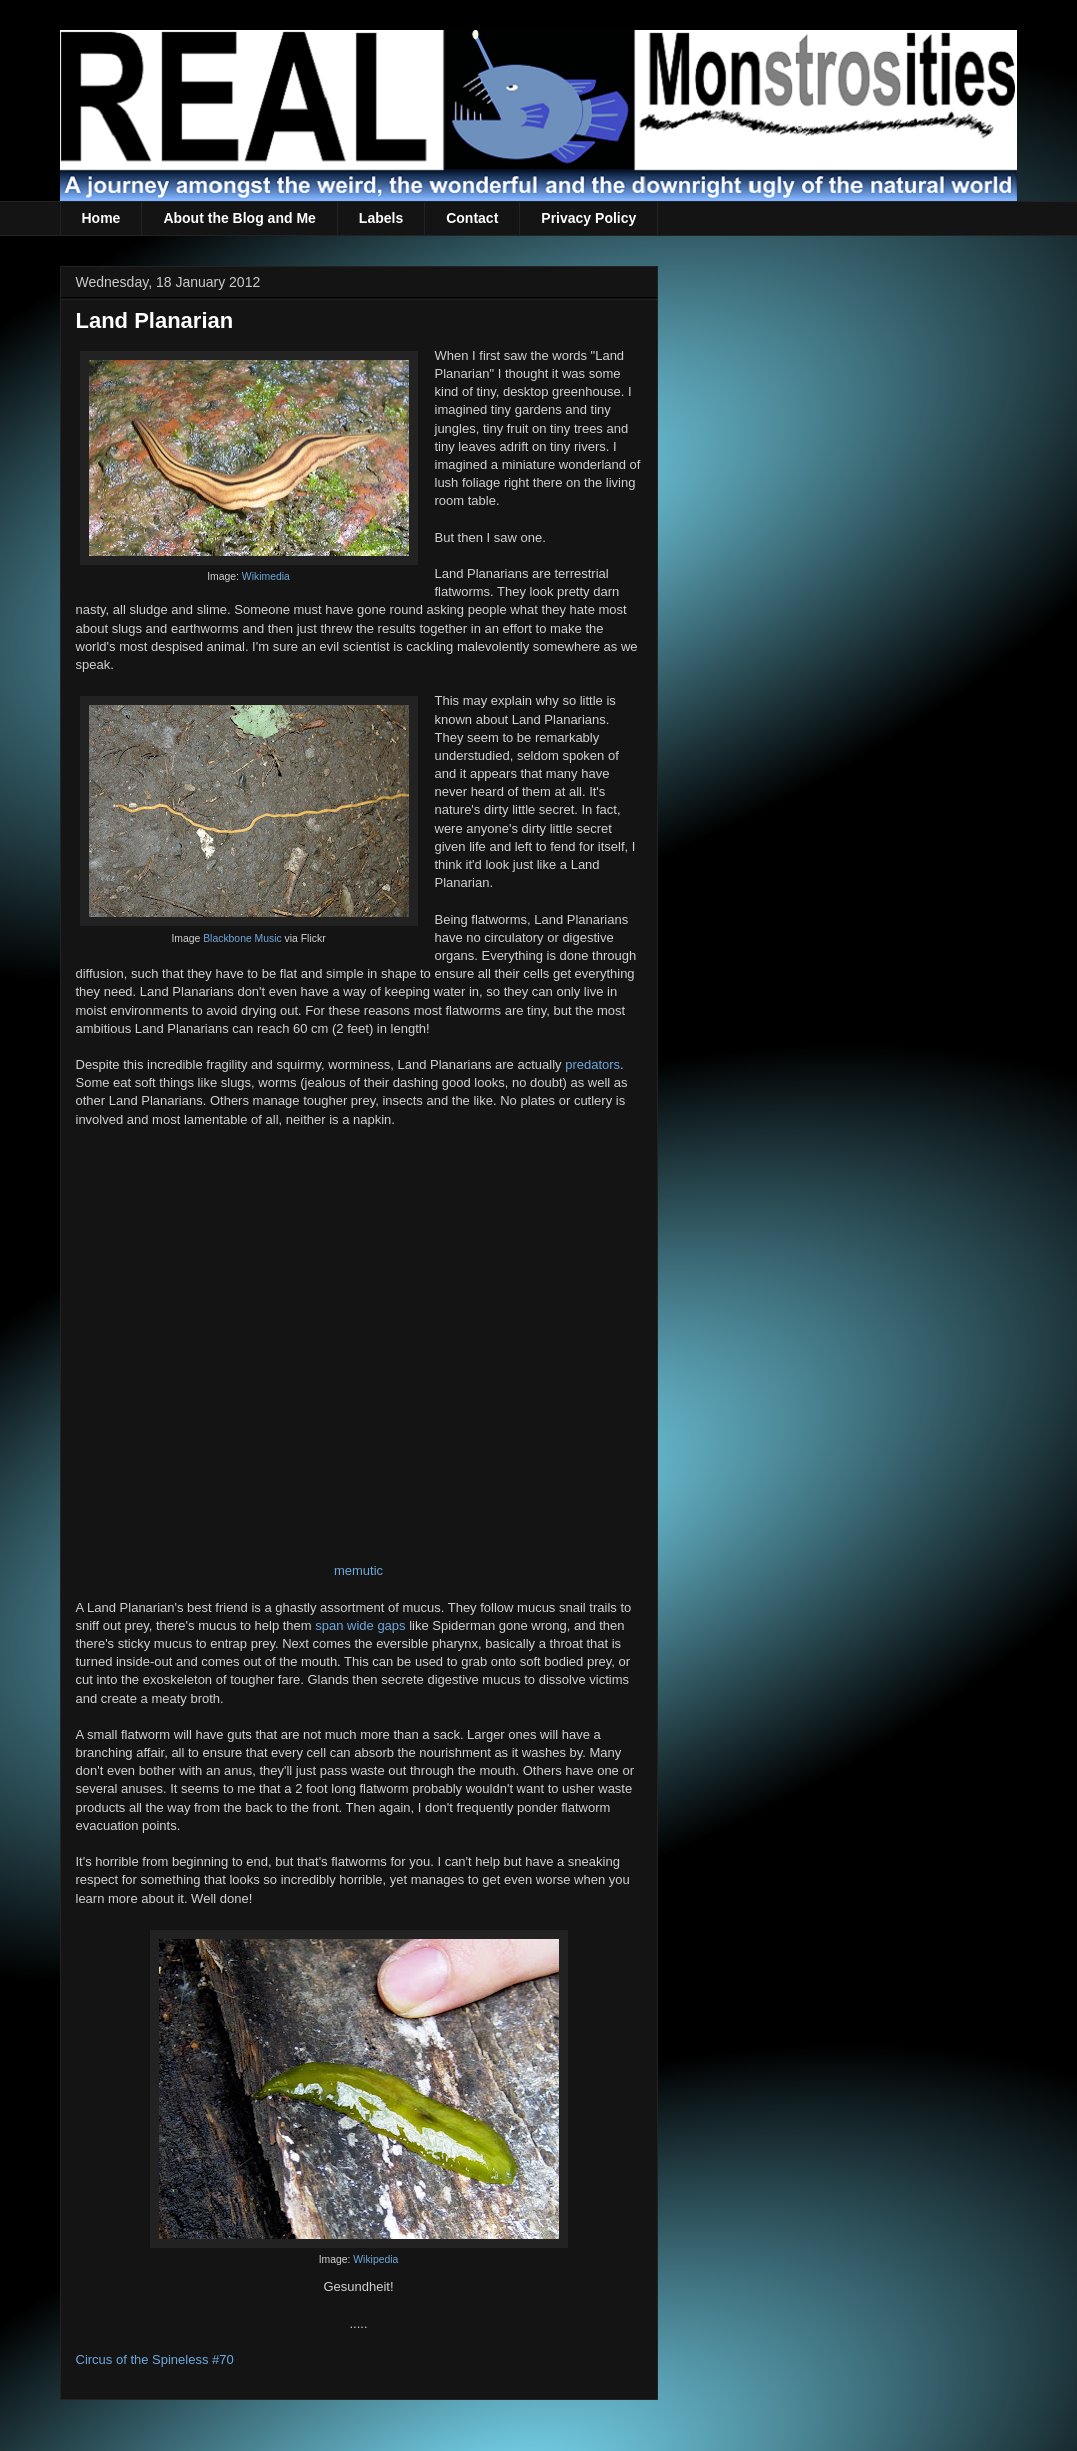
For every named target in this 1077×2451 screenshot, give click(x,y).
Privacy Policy (588, 218)
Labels (381, 218)
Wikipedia (375, 2259)
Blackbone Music (242, 938)
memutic (358, 1570)
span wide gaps (360, 1625)
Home (101, 218)
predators (592, 1064)
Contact (472, 218)
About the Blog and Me (239, 218)
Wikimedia (266, 576)
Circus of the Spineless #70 (155, 2359)
